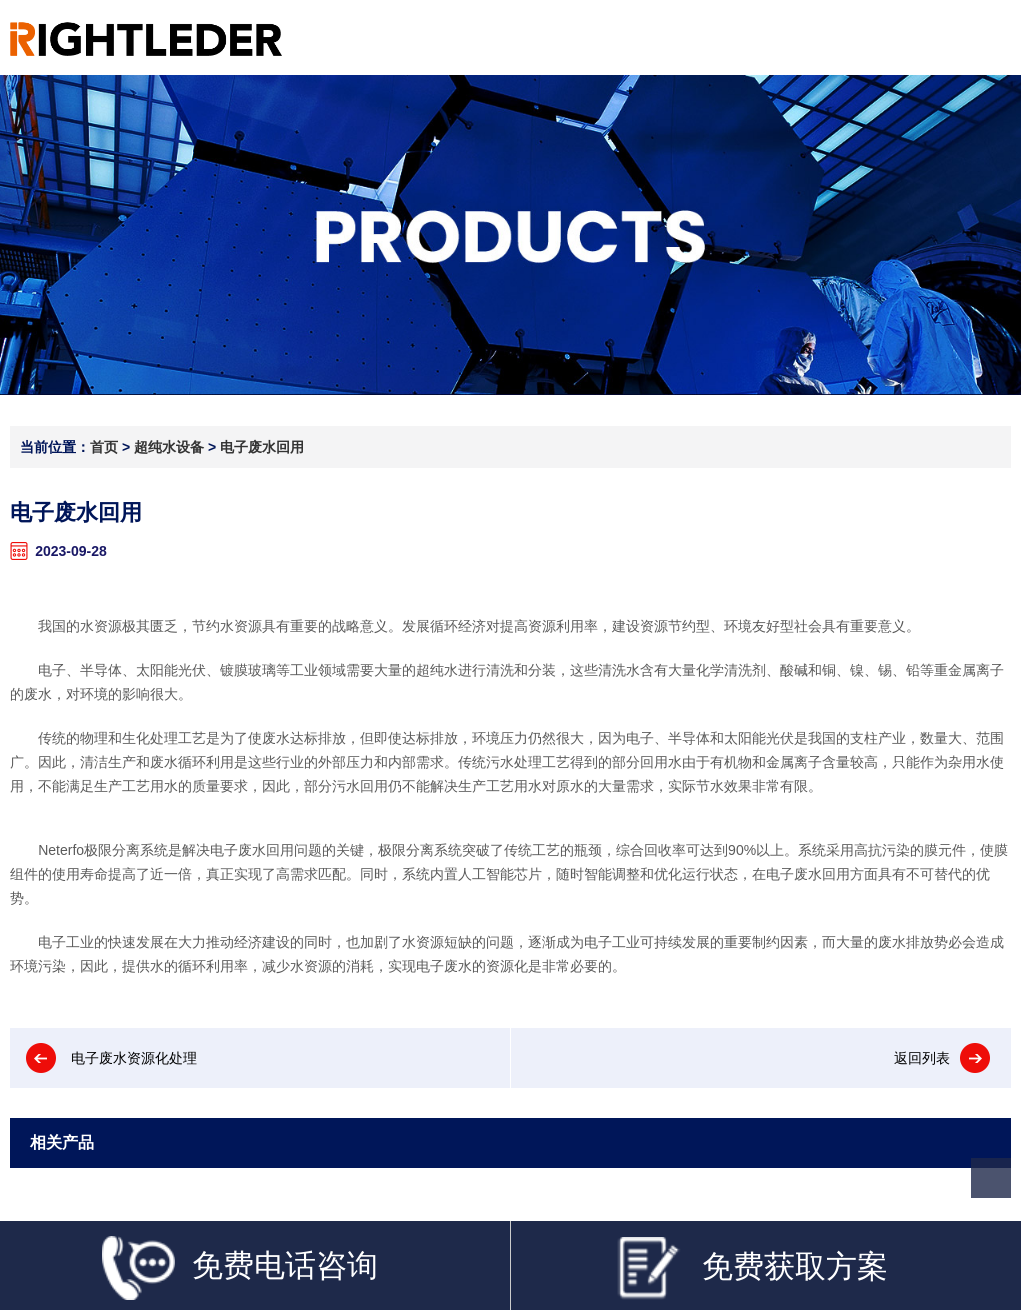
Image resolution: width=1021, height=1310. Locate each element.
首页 (104, 447)
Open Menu (988, 37)
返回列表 (922, 1058)
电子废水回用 (262, 447)
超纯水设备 (169, 447)
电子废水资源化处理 (134, 1058)
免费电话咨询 (240, 1267)
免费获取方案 (751, 1268)
